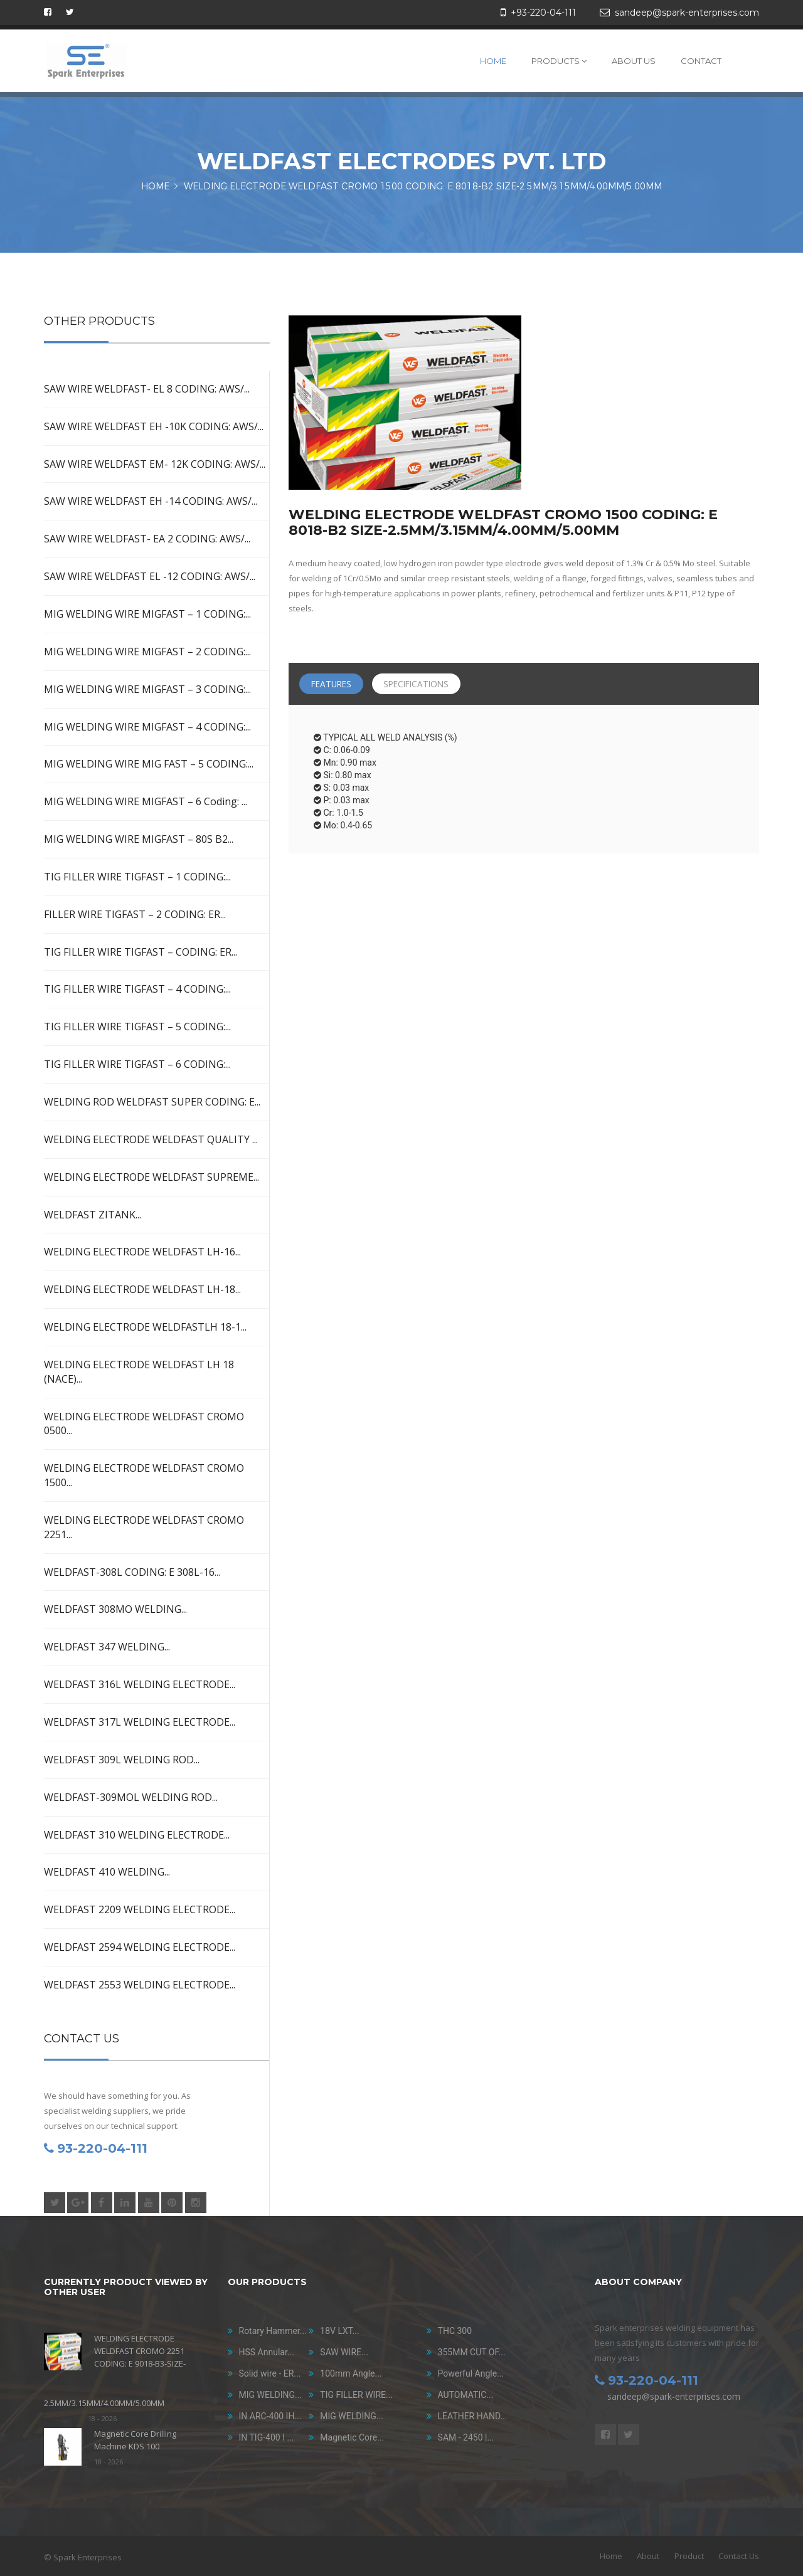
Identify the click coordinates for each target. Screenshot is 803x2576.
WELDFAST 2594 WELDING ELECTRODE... (139, 1947)
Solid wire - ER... (270, 2373)
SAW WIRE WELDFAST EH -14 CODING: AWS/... (150, 501)
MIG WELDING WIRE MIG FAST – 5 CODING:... (148, 764)
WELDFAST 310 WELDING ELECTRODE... (137, 1835)
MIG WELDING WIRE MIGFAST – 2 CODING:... (147, 651)
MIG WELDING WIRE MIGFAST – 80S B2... (138, 839)
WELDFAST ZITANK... (92, 1215)
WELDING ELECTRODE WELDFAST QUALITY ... (151, 1139)
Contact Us (738, 2556)
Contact (701, 61)
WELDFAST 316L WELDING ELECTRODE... (139, 1684)
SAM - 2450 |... (466, 2437)
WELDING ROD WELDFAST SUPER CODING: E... (152, 1102)
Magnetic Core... (352, 2437)
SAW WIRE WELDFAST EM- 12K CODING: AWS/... (154, 464)
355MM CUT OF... (472, 2352)
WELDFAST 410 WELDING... (107, 1872)
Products (559, 61)
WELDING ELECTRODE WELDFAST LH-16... (142, 1252)
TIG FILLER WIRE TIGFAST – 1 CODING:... (137, 877)
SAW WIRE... (344, 2352)
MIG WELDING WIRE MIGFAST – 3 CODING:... (147, 689)
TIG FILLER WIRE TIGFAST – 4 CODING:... (137, 989)
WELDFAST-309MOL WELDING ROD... (131, 1797)
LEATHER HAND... (473, 2416)
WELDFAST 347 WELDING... (107, 1647)
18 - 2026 (102, 2418)
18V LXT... (339, 2331)
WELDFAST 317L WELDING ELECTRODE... (139, 1722)
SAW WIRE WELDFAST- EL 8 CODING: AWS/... (147, 389)
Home (493, 61)
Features (333, 684)
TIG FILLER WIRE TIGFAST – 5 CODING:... (137, 1026)
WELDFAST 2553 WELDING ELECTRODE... (139, 1985)
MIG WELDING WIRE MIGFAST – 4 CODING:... (147, 727)
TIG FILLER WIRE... (356, 2395)
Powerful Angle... (471, 2373)
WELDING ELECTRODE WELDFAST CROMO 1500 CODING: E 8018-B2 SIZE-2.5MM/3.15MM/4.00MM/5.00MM (423, 187)
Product (689, 2556)
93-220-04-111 (95, 2148)
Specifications (424, 684)
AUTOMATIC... (466, 2395)
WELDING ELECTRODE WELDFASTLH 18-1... (145, 1327)
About (648, 2556)
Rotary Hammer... (273, 2331)
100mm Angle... (350, 2373)
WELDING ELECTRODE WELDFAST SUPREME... (151, 1177)
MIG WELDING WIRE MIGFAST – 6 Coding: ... (145, 801)
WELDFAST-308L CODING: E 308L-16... (132, 1572)
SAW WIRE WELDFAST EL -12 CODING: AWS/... (149, 576)
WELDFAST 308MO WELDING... (115, 1609)
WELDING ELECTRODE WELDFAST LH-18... (142, 1289)
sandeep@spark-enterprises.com (673, 2396)
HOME (155, 187)
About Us (634, 61)
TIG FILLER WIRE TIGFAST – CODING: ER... (140, 952)
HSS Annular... (266, 2352)
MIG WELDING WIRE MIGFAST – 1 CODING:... (147, 614)
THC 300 (455, 2331)
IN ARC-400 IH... (270, 2416)
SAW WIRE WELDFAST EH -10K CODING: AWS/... (153, 426)
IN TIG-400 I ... (266, 2437)
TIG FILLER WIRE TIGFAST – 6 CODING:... (137, 1064)
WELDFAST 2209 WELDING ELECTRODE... (139, 1909)
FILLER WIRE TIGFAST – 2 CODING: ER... (135, 914)
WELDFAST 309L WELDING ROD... (121, 1759)
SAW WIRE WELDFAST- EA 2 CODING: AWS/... (147, 539)
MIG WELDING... (270, 2395)
